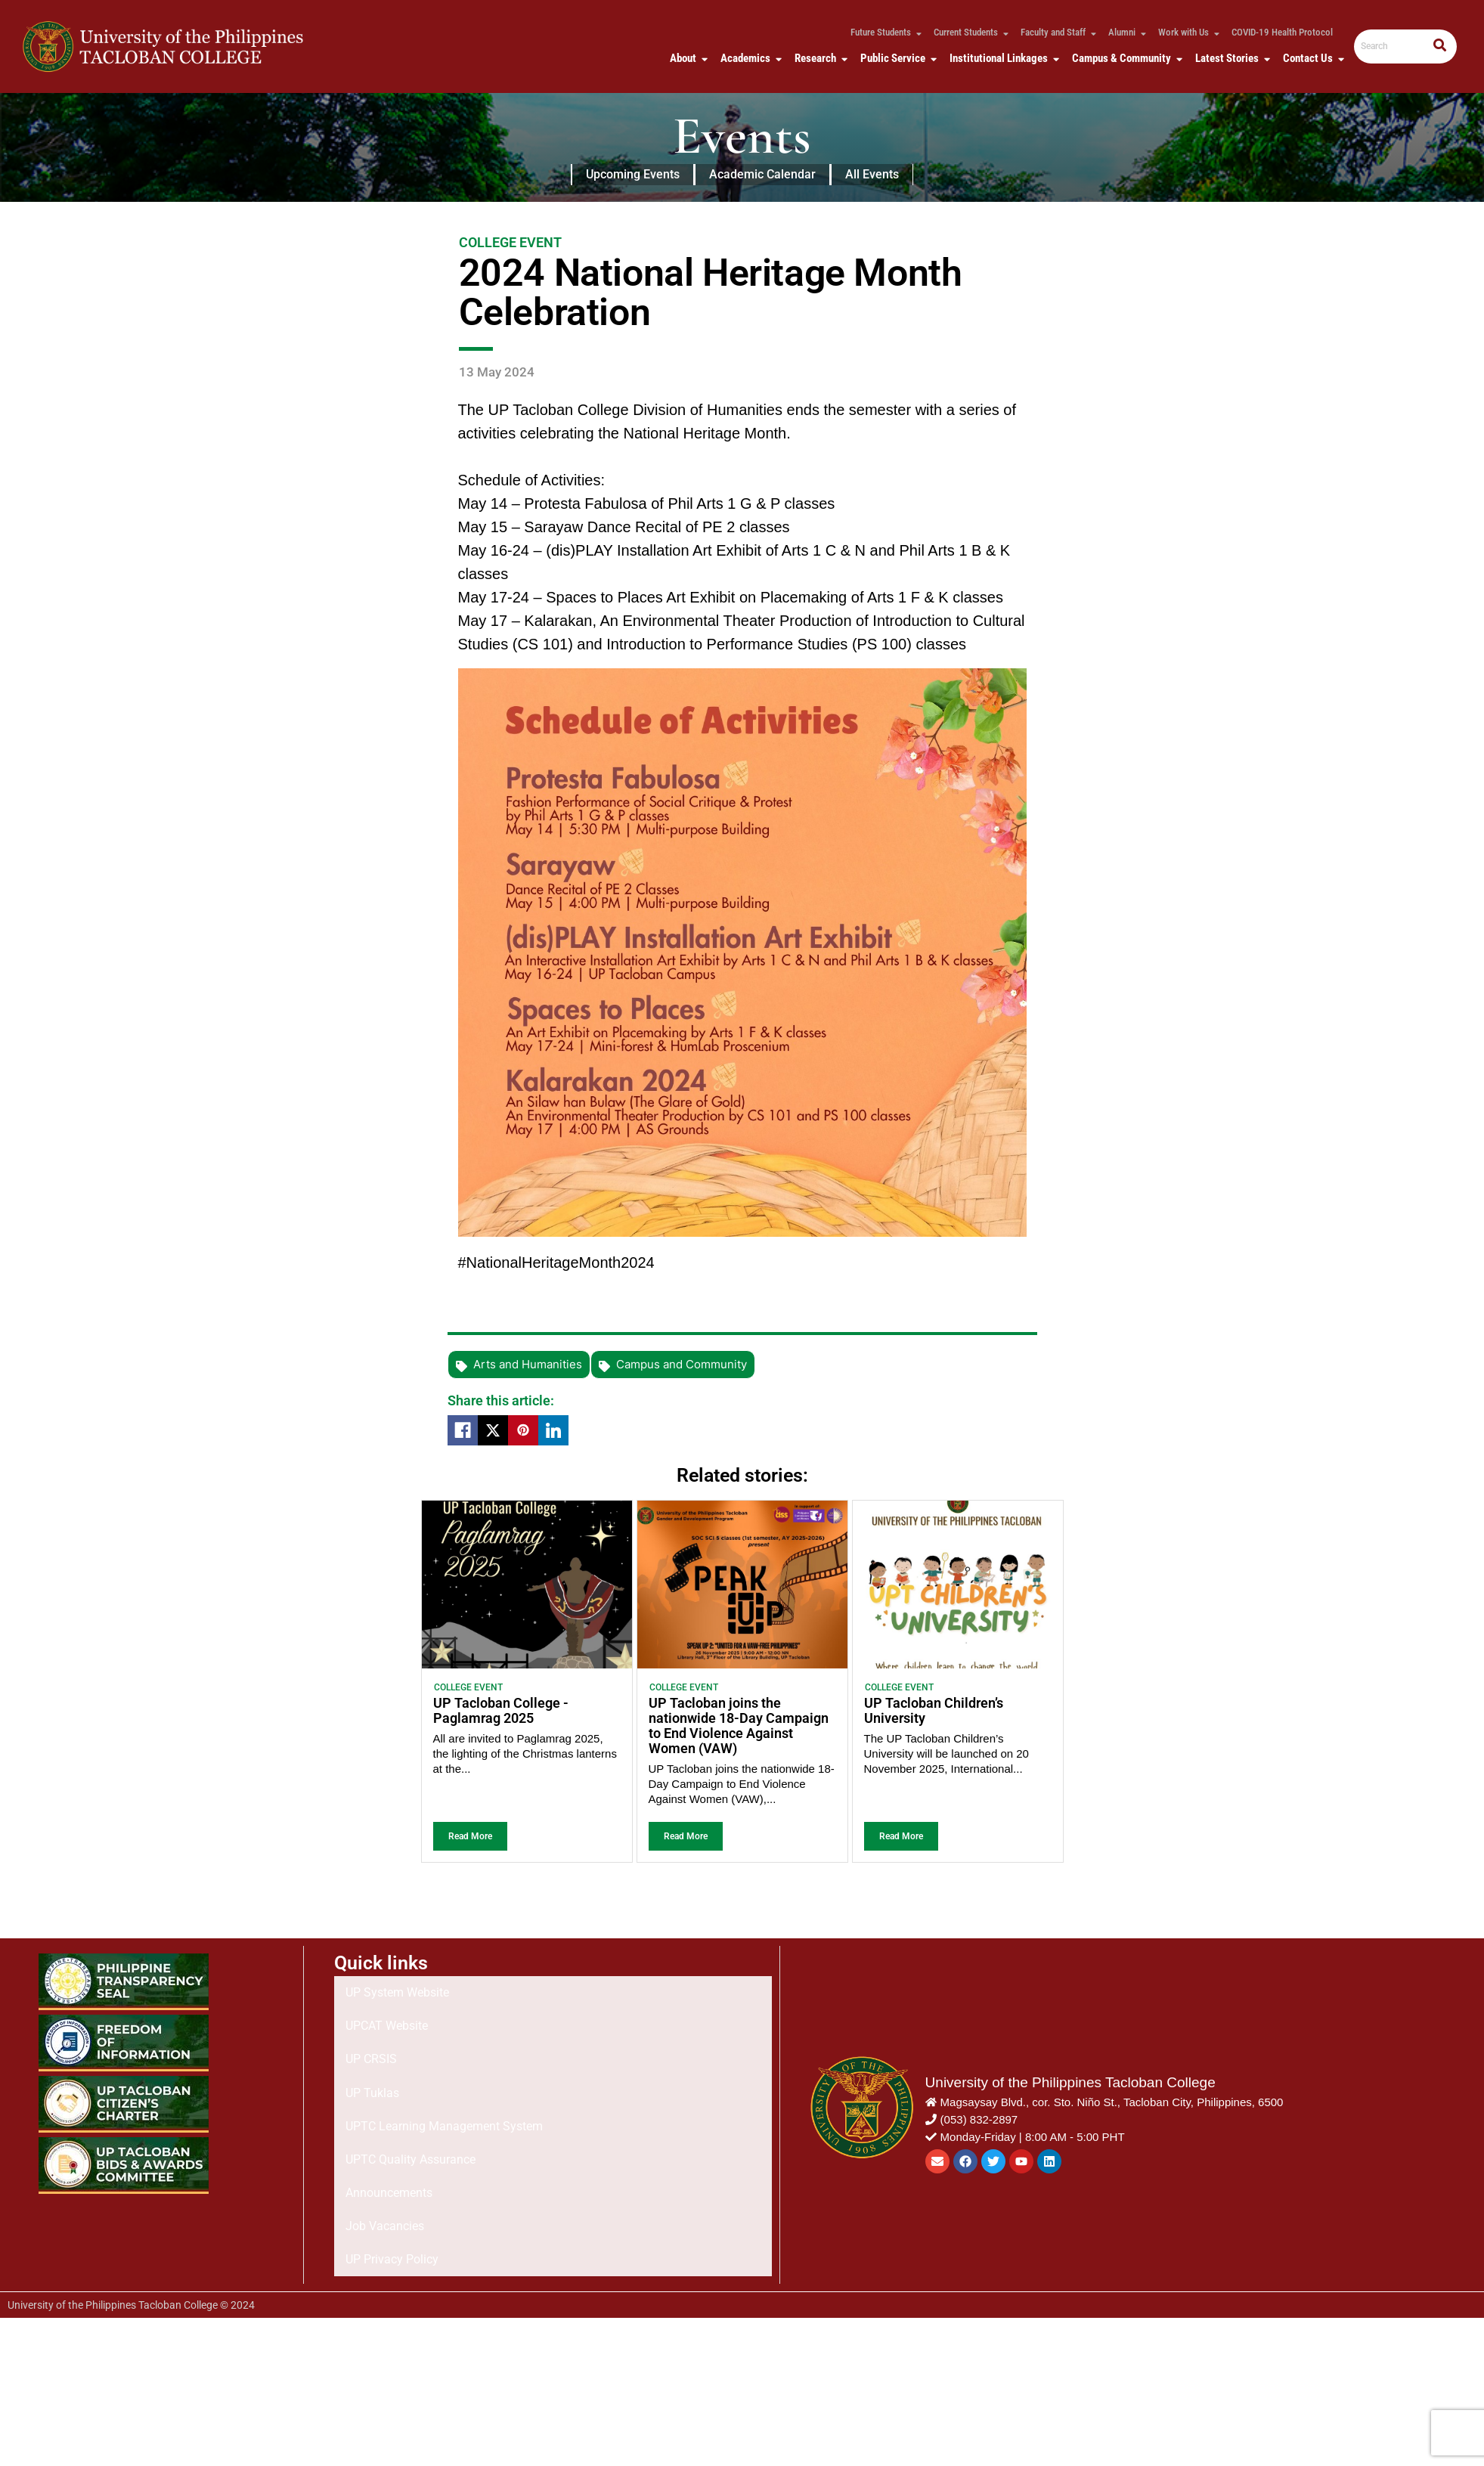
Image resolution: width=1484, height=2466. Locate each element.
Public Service (895, 58)
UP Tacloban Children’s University (933, 1710)
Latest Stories (1230, 58)
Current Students (969, 32)
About (686, 58)
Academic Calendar (762, 174)
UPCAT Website (386, 2021)
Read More (470, 1836)
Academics (748, 58)
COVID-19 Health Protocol (1282, 32)
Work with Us (1186, 32)
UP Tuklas (372, 2063)
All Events (872, 174)
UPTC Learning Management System (444, 2084)
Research (818, 58)
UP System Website (397, 2000)
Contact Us (1311, 58)
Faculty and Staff (1056, 32)
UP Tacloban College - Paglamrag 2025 (501, 1710)
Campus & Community (1124, 58)
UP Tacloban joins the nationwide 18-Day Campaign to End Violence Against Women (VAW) (739, 1725)
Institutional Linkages (1002, 58)
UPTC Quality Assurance (410, 2106)
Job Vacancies (384, 2148)
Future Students (883, 32)
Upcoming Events (633, 174)
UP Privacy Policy (391, 2169)
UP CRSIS (371, 2042)
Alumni (1125, 32)
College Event (468, 1687)
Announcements (388, 2127)
